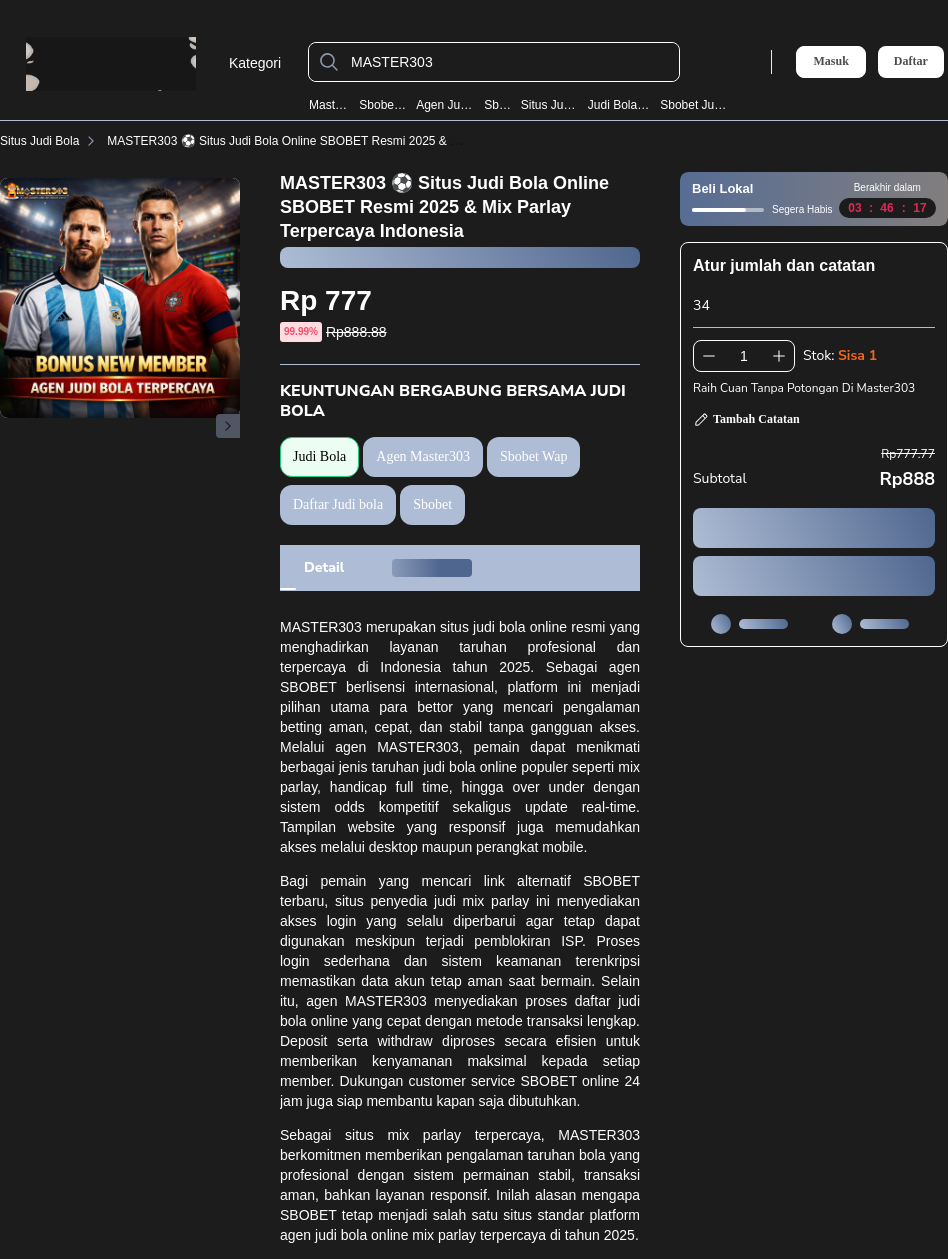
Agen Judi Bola (445, 105)
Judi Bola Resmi (620, 105)
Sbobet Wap (383, 105)
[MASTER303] (510, 62)
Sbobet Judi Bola (693, 105)
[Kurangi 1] (709, 356)
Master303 (330, 105)
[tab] (324, 568)
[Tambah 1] (779, 356)
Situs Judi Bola (550, 105)
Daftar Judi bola (338, 504)
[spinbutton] (744, 356)
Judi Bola (319, 456)
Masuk (830, 61)
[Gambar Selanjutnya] (228, 426)
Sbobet (498, 105)
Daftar (911, 61)
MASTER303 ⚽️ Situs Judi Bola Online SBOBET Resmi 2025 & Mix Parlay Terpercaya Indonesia (365, 141)
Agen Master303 (423, 456)
